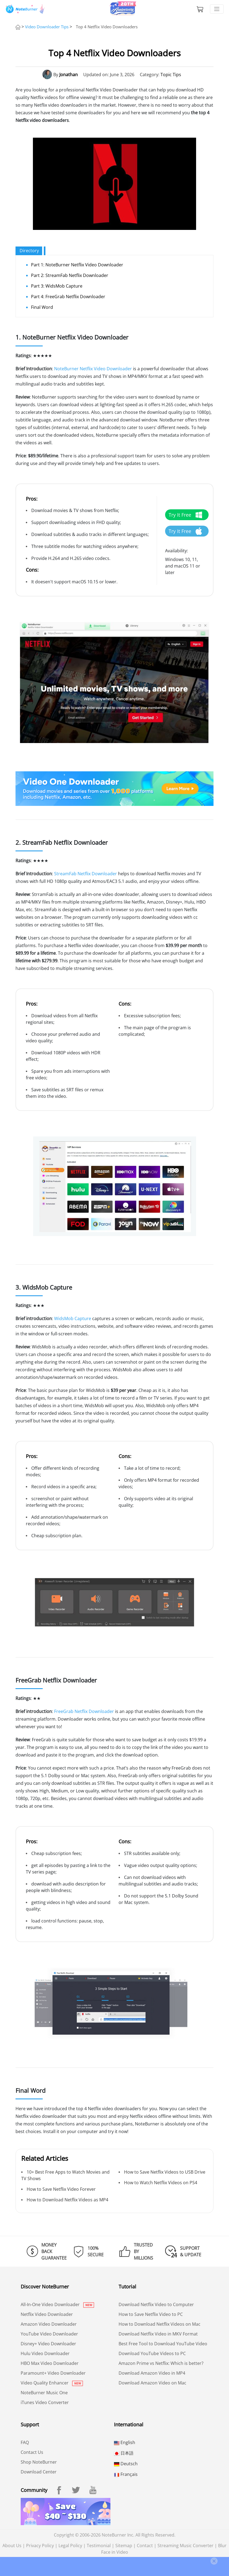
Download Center (39, 2472)
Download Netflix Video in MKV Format (158, 2334)
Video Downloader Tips (47, 26)
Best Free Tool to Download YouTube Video (163, 2344)
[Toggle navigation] (217, 9)
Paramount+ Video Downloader (53, 2373)
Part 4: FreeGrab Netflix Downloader (68, 297)
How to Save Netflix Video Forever (61, 2189)
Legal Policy (70, 2546)
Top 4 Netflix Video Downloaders (107, 26)
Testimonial (99, 2546)
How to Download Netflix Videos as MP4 (67, 2200)
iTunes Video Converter (45, 2402)
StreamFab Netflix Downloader (85, 874)
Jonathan (68, 75)
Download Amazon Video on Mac (152, 2383)
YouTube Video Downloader (49, 2334)
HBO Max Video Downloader (50, 2363)
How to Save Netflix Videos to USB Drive (164, 2172)
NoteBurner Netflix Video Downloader (93, 369)
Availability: (176, 551)
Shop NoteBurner (39, 2462)
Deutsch (126, 2464)
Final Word (42, 307)
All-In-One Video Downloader (57, 2304)
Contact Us (32, 2452)
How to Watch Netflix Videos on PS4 (160, 2183)
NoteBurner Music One (44, 2393)
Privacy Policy (40, 2546)
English (124, 2442)
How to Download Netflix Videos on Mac (159, 2324)
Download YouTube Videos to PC (152, 2353)
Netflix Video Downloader (47, 2314)
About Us (11, 2546)
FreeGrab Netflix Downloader (84, 1711)
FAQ (25, 2442)
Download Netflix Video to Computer (156, 2304)
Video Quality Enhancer (52, 2383)
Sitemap (123, 2546)
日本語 (124, 2453)
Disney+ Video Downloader (48, 2344)
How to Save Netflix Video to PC (151, 2314)
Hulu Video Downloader (45, 2353)
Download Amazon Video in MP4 (152, 2373)
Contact (145, 2546)
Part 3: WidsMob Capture (56, 286)
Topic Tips (170, 75)
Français (126, 2474)
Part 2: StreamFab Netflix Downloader (69, 275)
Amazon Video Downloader (49, 2324)
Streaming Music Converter (185, 2546)
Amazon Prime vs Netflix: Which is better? (161, 2363)
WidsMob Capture (72, 1318)
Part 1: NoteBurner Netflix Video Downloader (77, 265)
